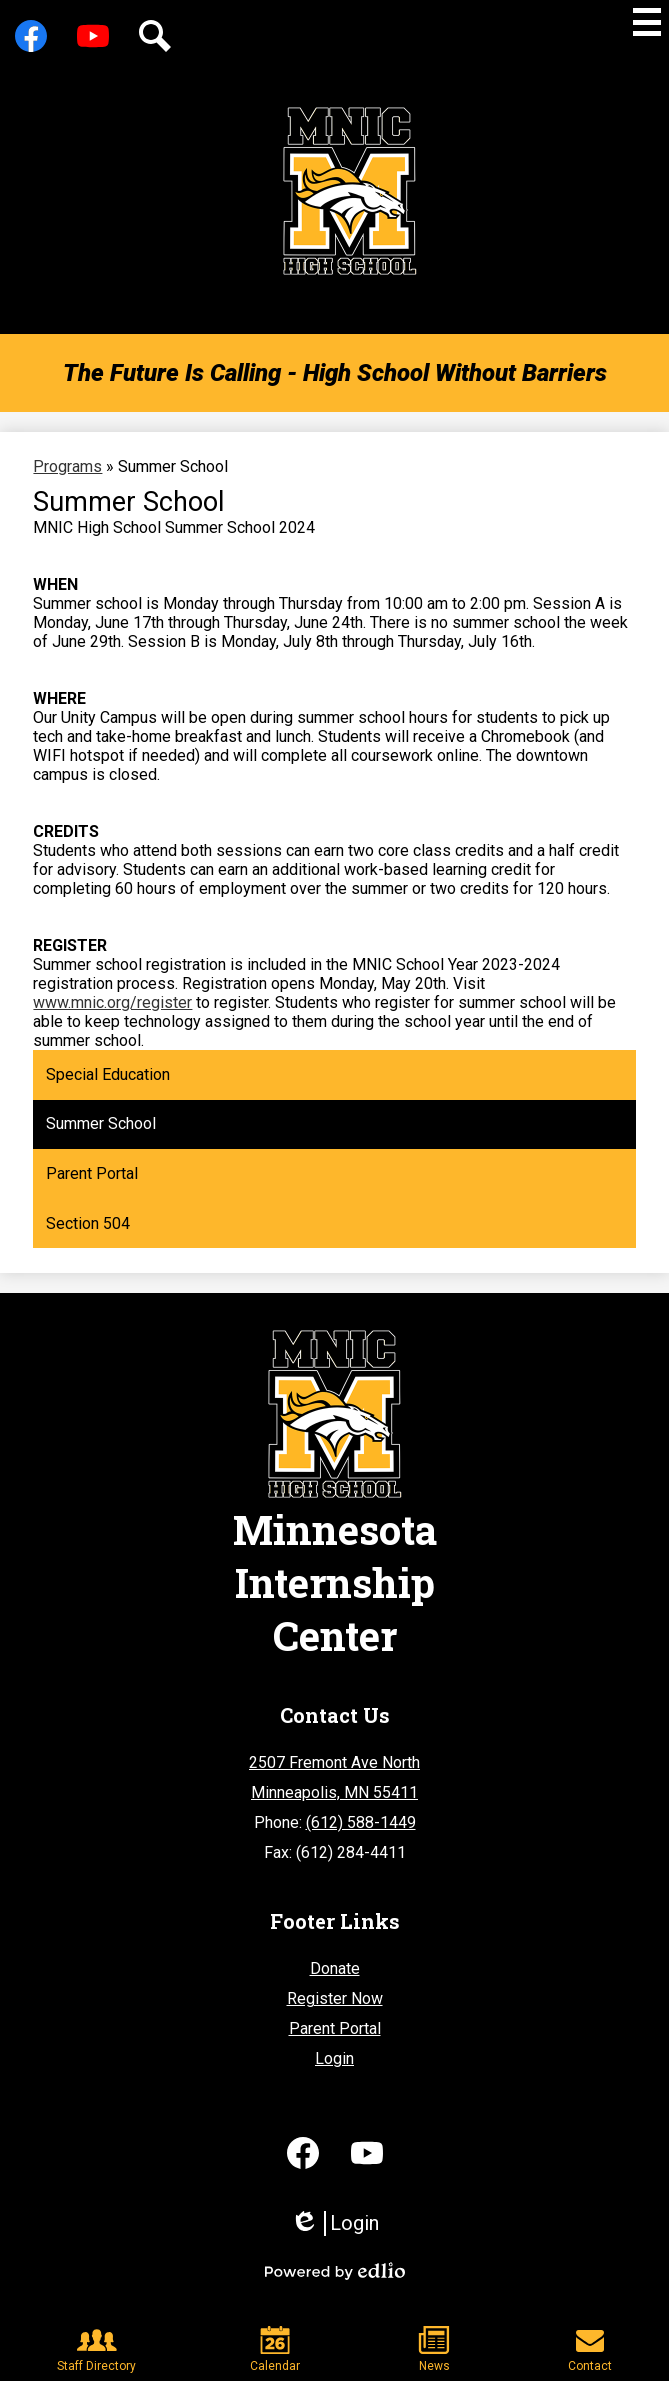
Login (334, 2058)
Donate (335, 1968)
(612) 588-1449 (361, 1822)
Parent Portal (335, 2028)
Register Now (335, 1998)
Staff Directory (96, 2349)
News (434, 2349)
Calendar (275, 2349)
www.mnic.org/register (112, 1002)
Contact (590, 2349)
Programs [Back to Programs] (67, 466)
